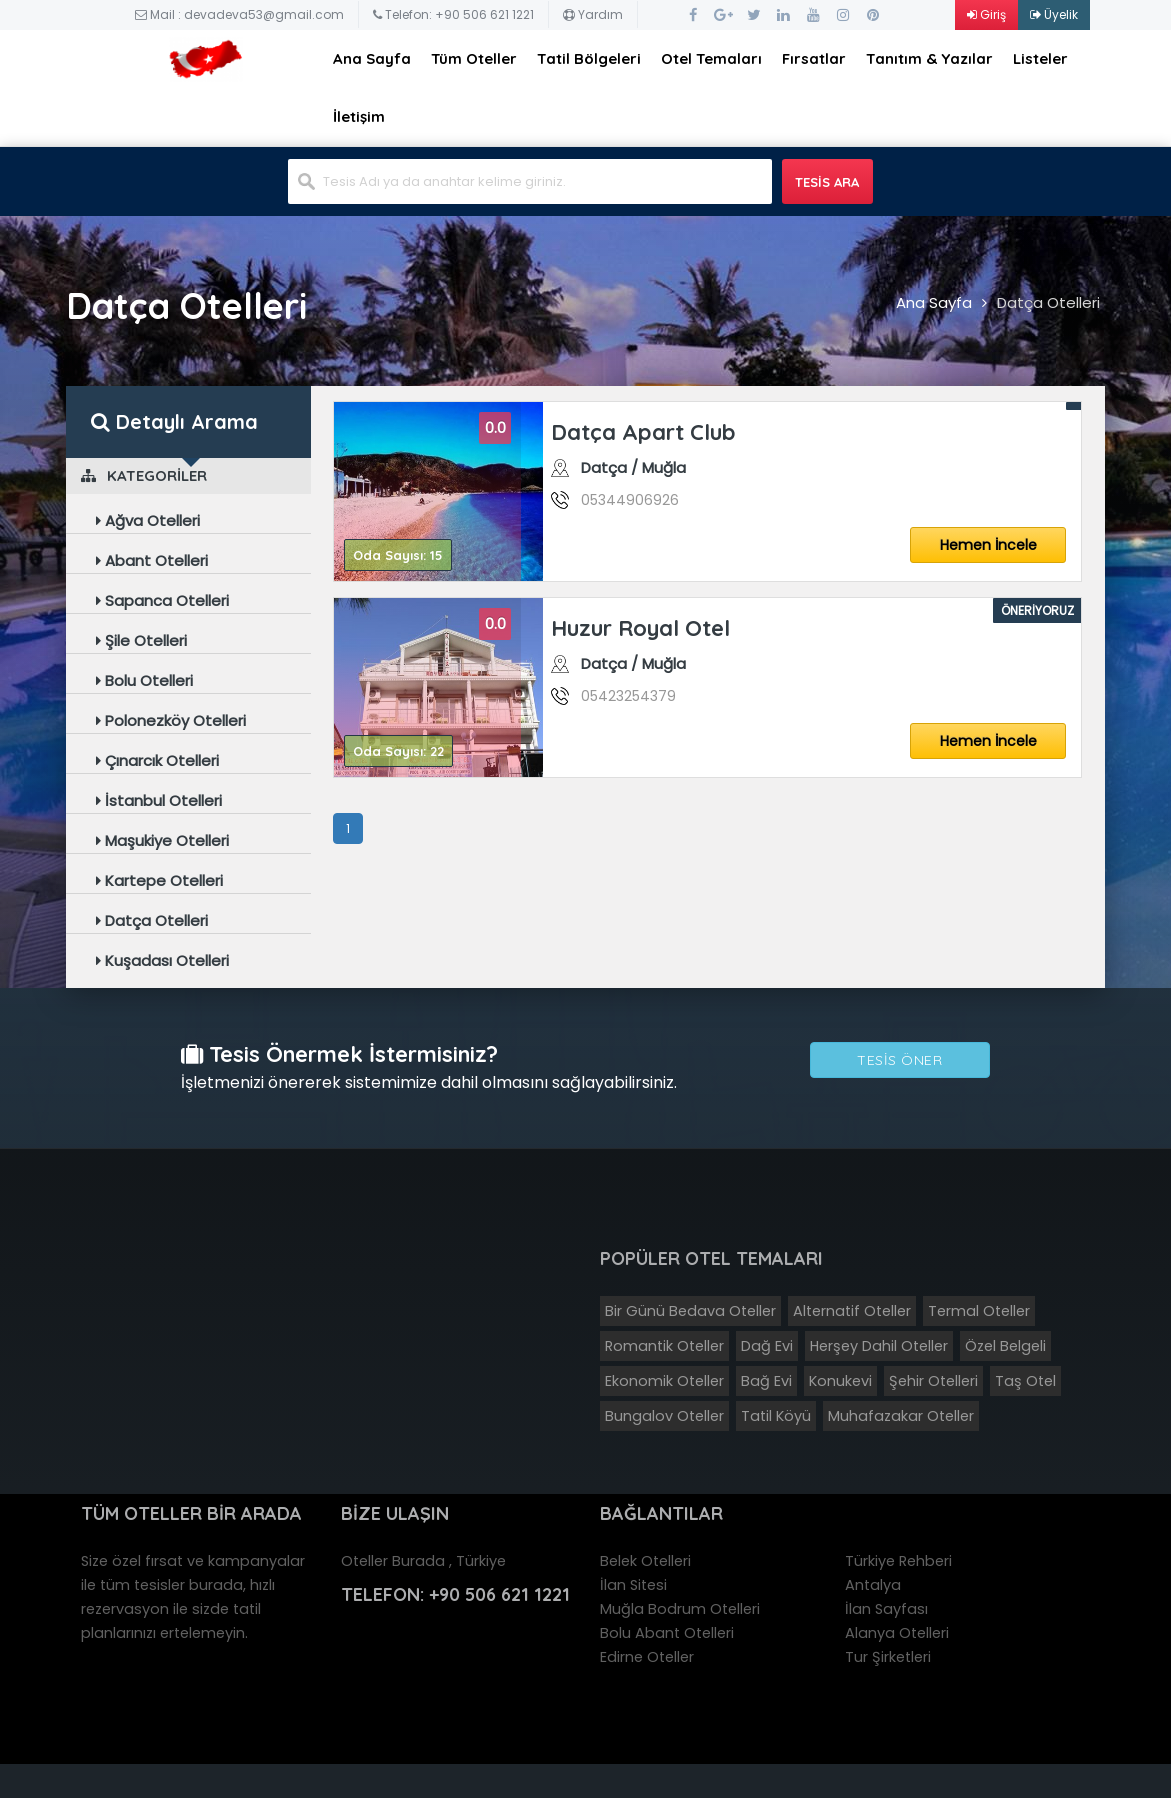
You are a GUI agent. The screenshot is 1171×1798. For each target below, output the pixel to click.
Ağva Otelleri (148, 520)
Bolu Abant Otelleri (667, 1633)
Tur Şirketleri (888, 1657)
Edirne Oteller (647, 1657)
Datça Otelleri (1048, 302)
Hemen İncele (988, 545)
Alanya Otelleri (897, 1633)
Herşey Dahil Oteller (879, 1346)
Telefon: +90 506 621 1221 (453, 14)
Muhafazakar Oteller (901, 1416)
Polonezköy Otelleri (171, 720)
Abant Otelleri (152, 560)
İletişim (359, 116)
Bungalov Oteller (664, 1416)
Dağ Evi (767, 1346)
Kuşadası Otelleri (162, 960)
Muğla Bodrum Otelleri (680, 1609)
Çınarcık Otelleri (157, 760)
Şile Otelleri (141, 640)
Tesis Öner (899, 1060)
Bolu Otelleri (144, 680)
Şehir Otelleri (933, 1381)
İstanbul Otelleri (159, 800)
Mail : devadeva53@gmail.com (239, 14)
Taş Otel (1025, 1381)
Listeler (1040, 58)
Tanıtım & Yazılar (929, 58)
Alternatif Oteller (852, 1311)
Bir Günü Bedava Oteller (690, 1311)
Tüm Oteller (474, 58)
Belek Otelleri (645, 1561)
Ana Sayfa (372, 58)
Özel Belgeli (1005, 1346)
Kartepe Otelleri (159, 880)
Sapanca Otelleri (162, 600)
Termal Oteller (979, 1311)
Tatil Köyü (776, 1416)
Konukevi (840, 1381)
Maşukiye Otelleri (162, 840)
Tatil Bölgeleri (589, 58)
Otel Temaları (711, 58)
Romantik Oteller (664, 1346)
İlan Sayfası (886, 1609)
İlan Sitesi (633, 1585)
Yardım (593, 14)
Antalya (873, 1585)
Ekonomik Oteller (664, 1381)
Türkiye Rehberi (898, 1561)
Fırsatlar (814, 58)
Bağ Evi (766, 1381)
